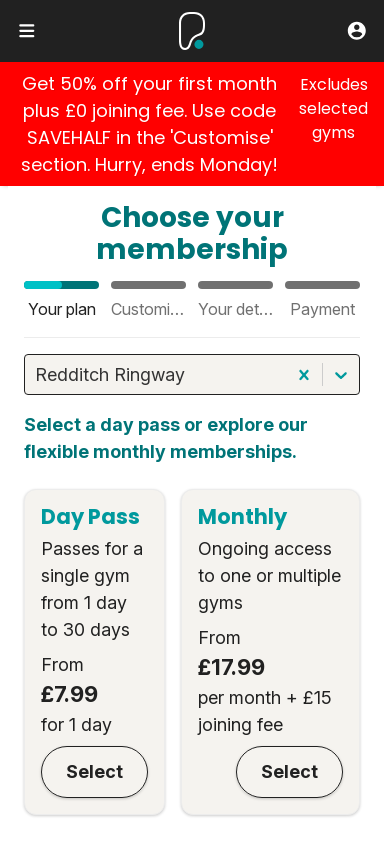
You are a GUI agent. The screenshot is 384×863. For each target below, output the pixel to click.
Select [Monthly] (289, 771)
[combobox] (37, 374)
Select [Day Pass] (94, 771)
